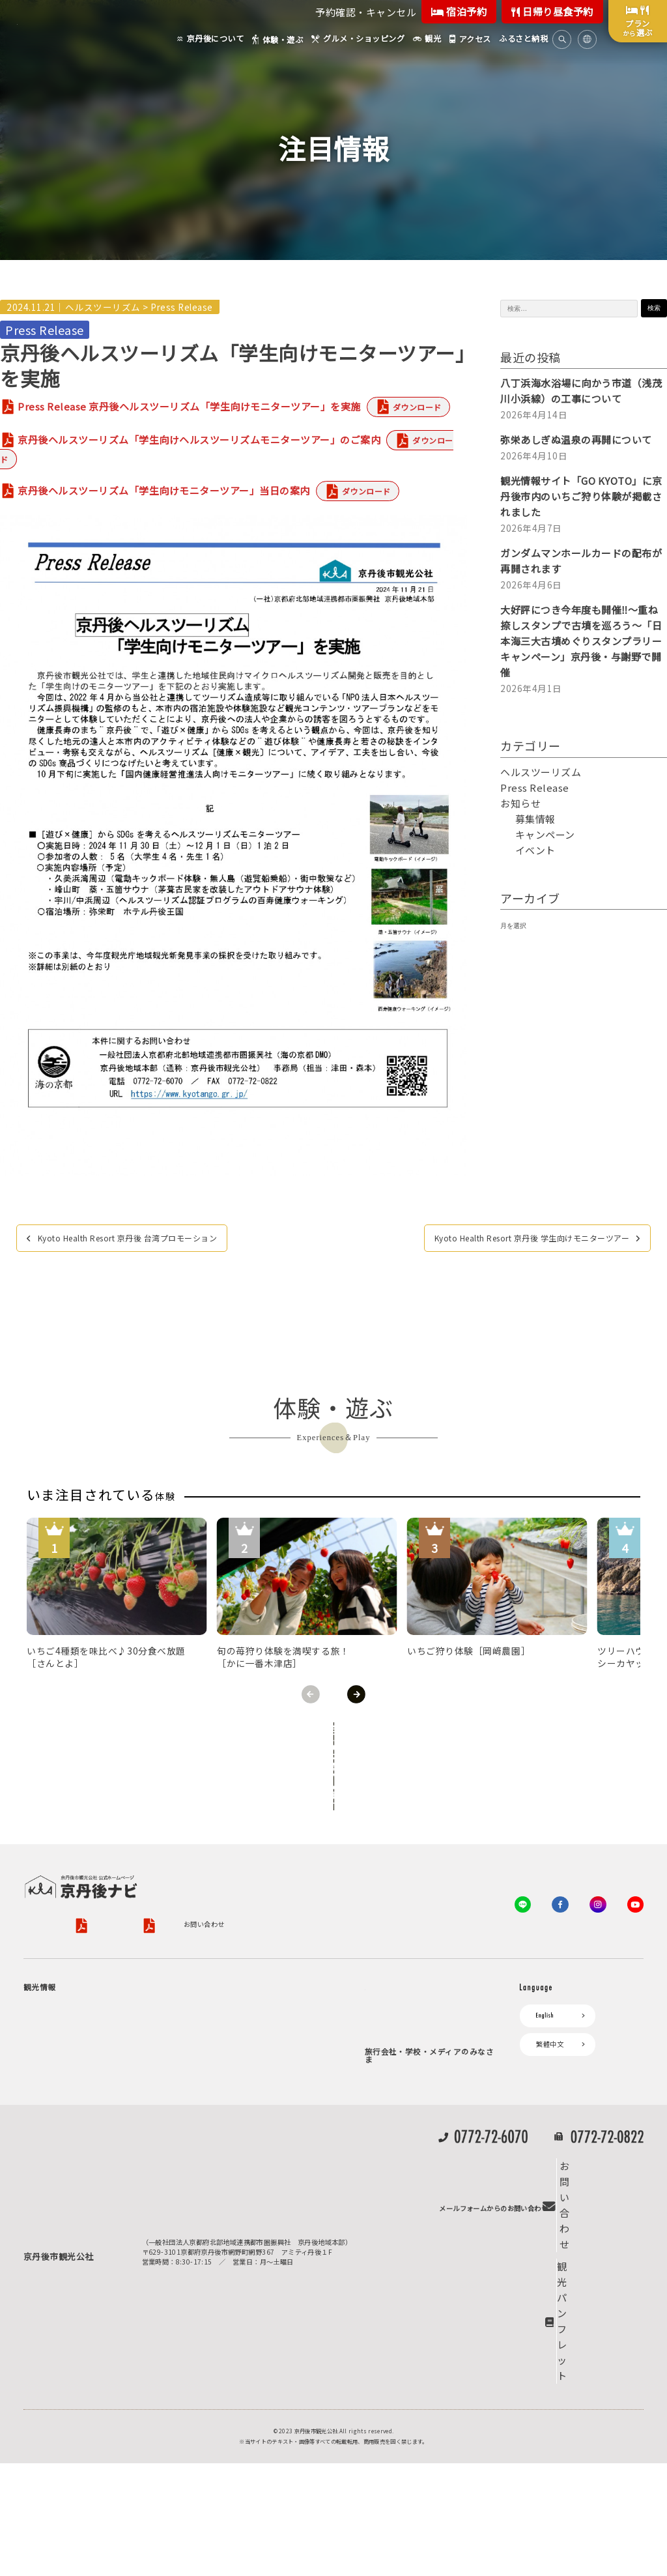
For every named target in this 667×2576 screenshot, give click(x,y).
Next (356, 1694)
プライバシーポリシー (150, 1859)
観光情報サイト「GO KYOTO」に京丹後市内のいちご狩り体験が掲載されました (581, 496)
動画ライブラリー (398, 2218)
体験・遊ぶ (47, 2154)
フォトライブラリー (402, 2196)
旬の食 (69, 2069)
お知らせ (520, 803)
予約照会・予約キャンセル (267, 2007)
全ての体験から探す (330, 1733)
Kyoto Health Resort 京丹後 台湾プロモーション (152, 1239)
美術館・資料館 (83, 2101)
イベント (535, 850)
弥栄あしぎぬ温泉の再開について (576, 439)
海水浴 (40, 2243)
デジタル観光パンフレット (238, 2134)
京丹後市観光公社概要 (57, 1859)
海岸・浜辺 (76, 2007)
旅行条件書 (329, 1859)
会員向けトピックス (402, 2013)
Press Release (181, 306)
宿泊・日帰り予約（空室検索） (274, 1991)
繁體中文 (549, 1992)
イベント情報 (217, 2089)
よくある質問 (217, 2179)
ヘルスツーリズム (103, 306)
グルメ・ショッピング (64, 2177)
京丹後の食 (76, 2199)
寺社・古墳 (76, 2116)
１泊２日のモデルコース (96, 2132)
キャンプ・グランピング (96, 2022)
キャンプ (43, 2266)
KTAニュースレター (401, 2036)
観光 (37, 2221)
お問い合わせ (43, 1877)
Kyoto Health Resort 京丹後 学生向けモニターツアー (505, 1239)
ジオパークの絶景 (86, 1991)
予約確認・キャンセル (365, 12)
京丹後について (54, 1969)
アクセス (210, 2044)
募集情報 (535, 819)
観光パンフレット (600, 2406)
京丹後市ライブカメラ (231, 2112)
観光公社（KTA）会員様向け (416, 1935)
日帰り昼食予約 (552, 11)
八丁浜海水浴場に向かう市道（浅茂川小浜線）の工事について (581, 390)
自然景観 (73, 2038)
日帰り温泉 (76, 2054)
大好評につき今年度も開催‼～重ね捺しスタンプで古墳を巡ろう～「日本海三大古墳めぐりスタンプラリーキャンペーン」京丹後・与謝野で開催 (581, 641)
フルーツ (73, 2085)
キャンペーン (545, 834)
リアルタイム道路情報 (231, 2157)
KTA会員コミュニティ (405, 1969)
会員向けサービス (398, 1991)
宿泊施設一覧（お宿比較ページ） (277, 2022)
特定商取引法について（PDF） (436, 1859)
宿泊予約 (459, 11)
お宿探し (211, 1969)
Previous (311, 1694)
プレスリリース (394, 2173)
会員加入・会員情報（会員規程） (422, 2058)
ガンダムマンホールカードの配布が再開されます (581, 560)
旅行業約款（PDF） (257, 1859)
